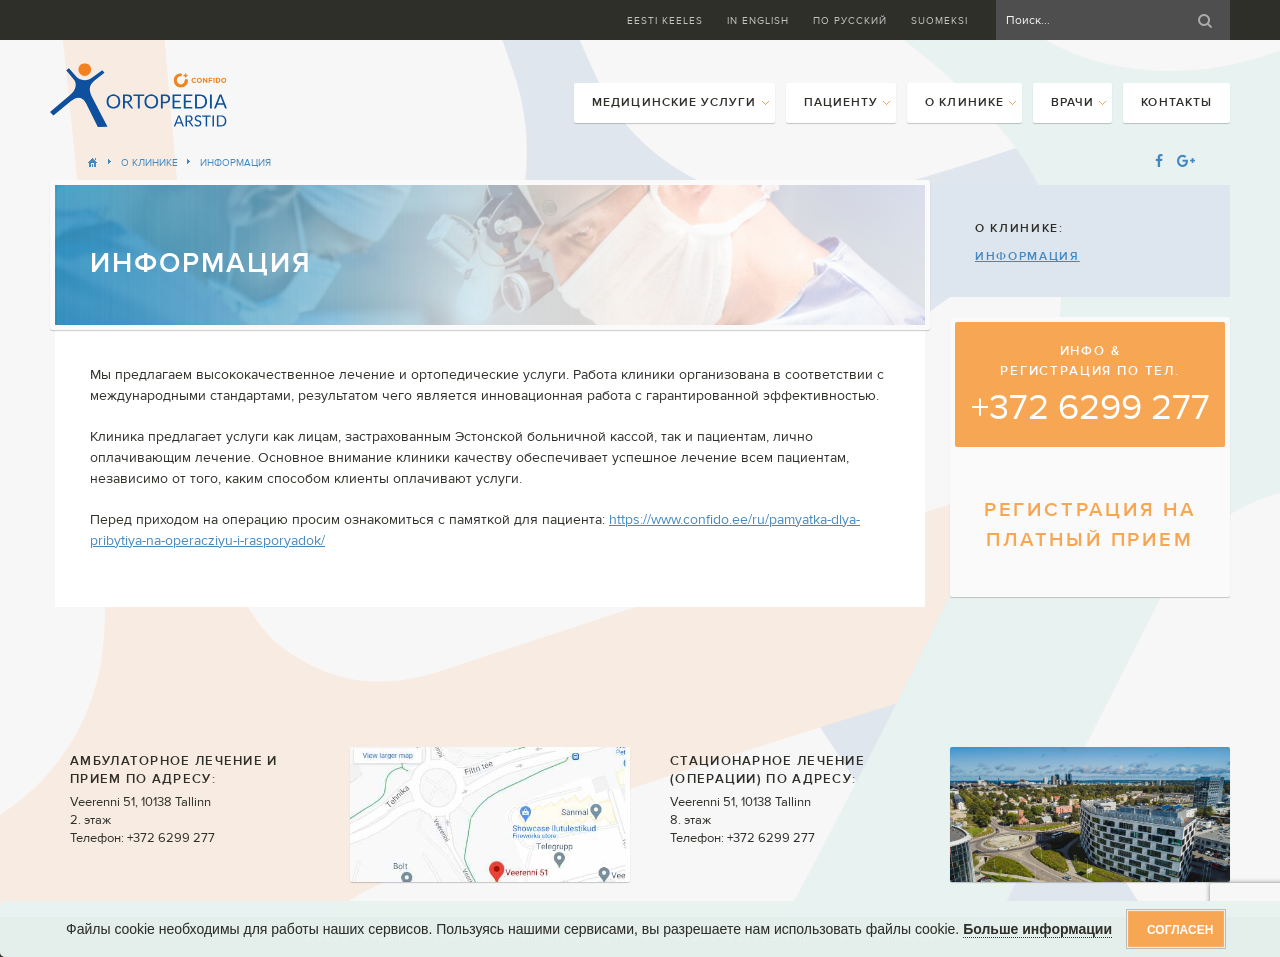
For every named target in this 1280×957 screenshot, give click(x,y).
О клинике (149, 162)
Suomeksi (939, 20)
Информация (235, 162)
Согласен (1180, 930)
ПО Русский (850, 20)
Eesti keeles (665, 20)
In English (758, 20)
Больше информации (1037, 929)
